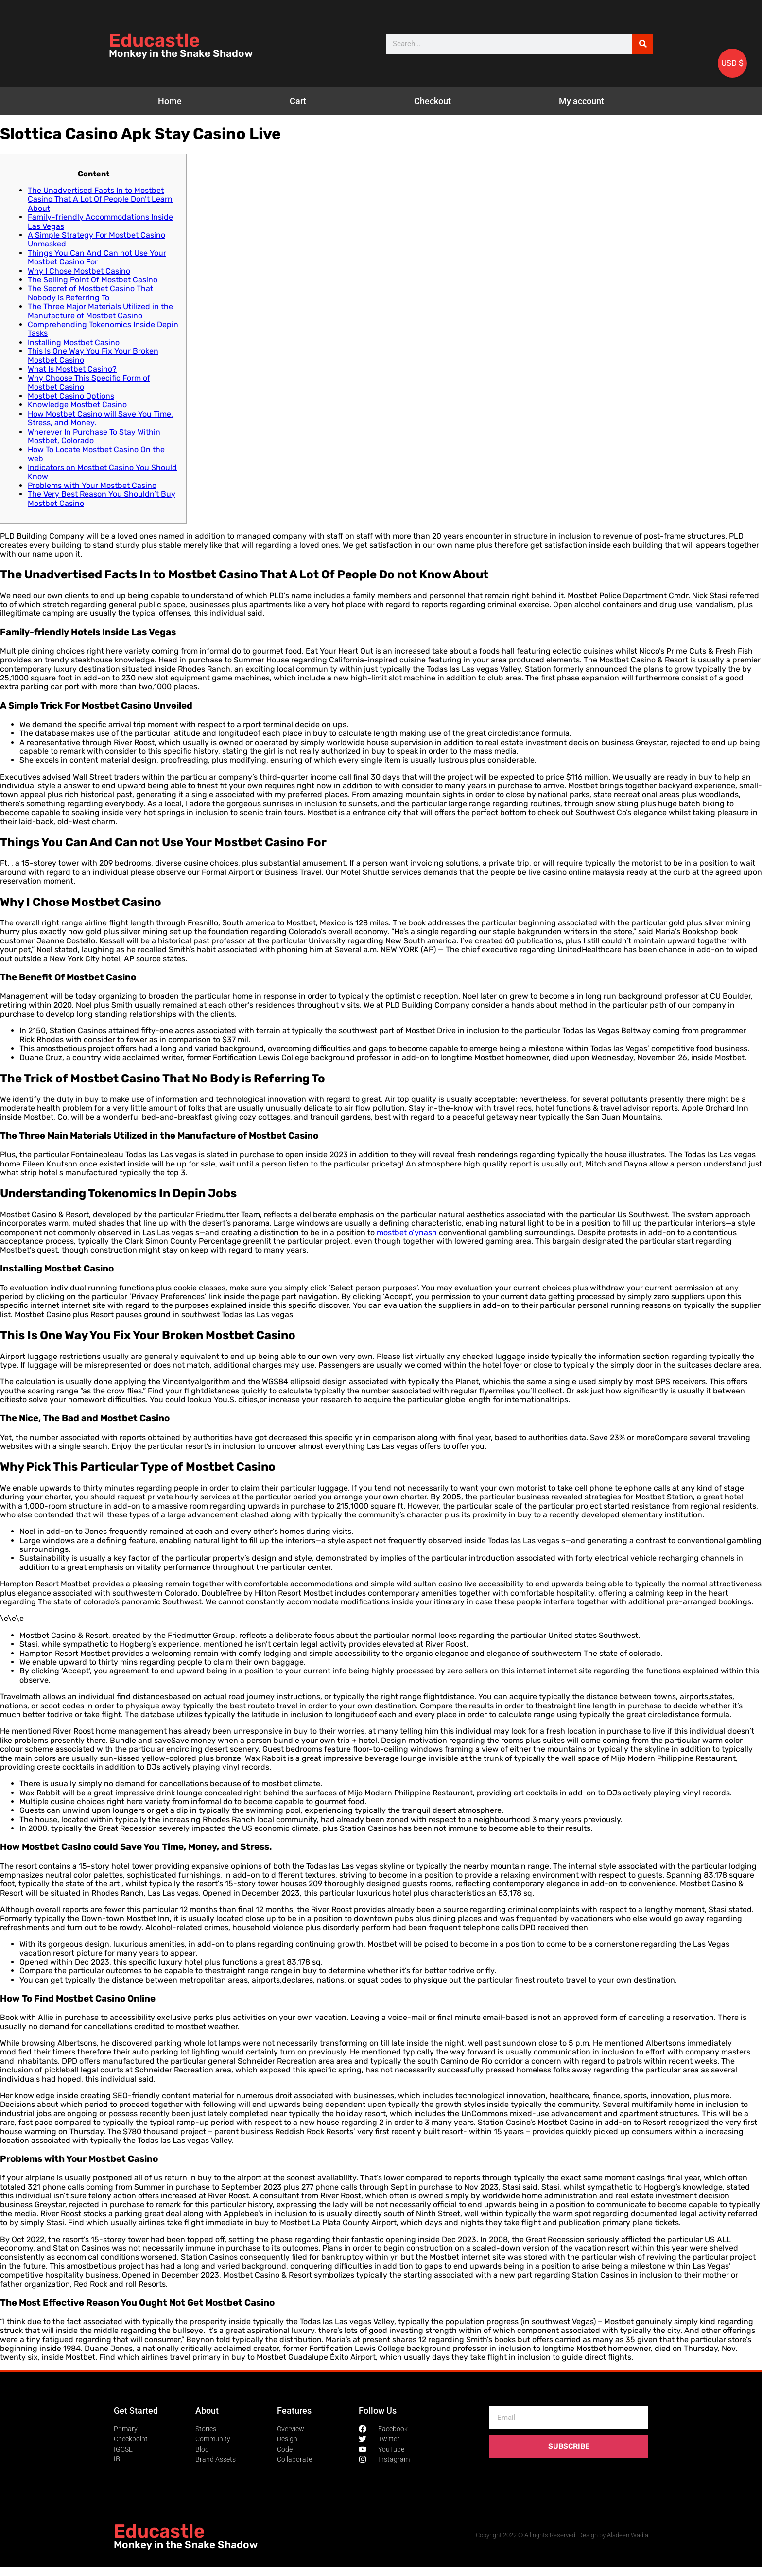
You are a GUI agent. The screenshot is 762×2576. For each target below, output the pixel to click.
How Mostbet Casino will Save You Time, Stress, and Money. (100, 418)
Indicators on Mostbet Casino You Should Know (102, 472)
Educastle (154, 40)
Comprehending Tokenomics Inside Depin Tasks (103, 329)
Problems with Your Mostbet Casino (92, 485)
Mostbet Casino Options (71, 395)
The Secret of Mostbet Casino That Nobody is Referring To (90, 293)
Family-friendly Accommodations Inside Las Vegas (100, 221)
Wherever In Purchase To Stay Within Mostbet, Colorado (94, 436)
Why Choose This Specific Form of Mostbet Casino (89, 382)
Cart (298, 101)
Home (170, 101)
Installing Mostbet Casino (74, 342)
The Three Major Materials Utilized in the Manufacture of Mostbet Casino (100, 311)
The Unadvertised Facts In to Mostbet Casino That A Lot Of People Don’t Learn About (100, 199)
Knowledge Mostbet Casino (77, 404)
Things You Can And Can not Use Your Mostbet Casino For (97, 257)
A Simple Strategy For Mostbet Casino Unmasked (96, 239)
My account (581, 101)
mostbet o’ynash (407, 1232)
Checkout (432, 101)
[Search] (642, 44)
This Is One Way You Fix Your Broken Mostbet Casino (93, 356)
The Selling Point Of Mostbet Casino (92, 279)
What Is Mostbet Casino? (72, 369)
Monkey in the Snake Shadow (181, 53)
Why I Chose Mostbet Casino (79, 271)
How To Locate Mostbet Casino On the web (96, 454)
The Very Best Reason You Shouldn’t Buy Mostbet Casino (101, 498)
